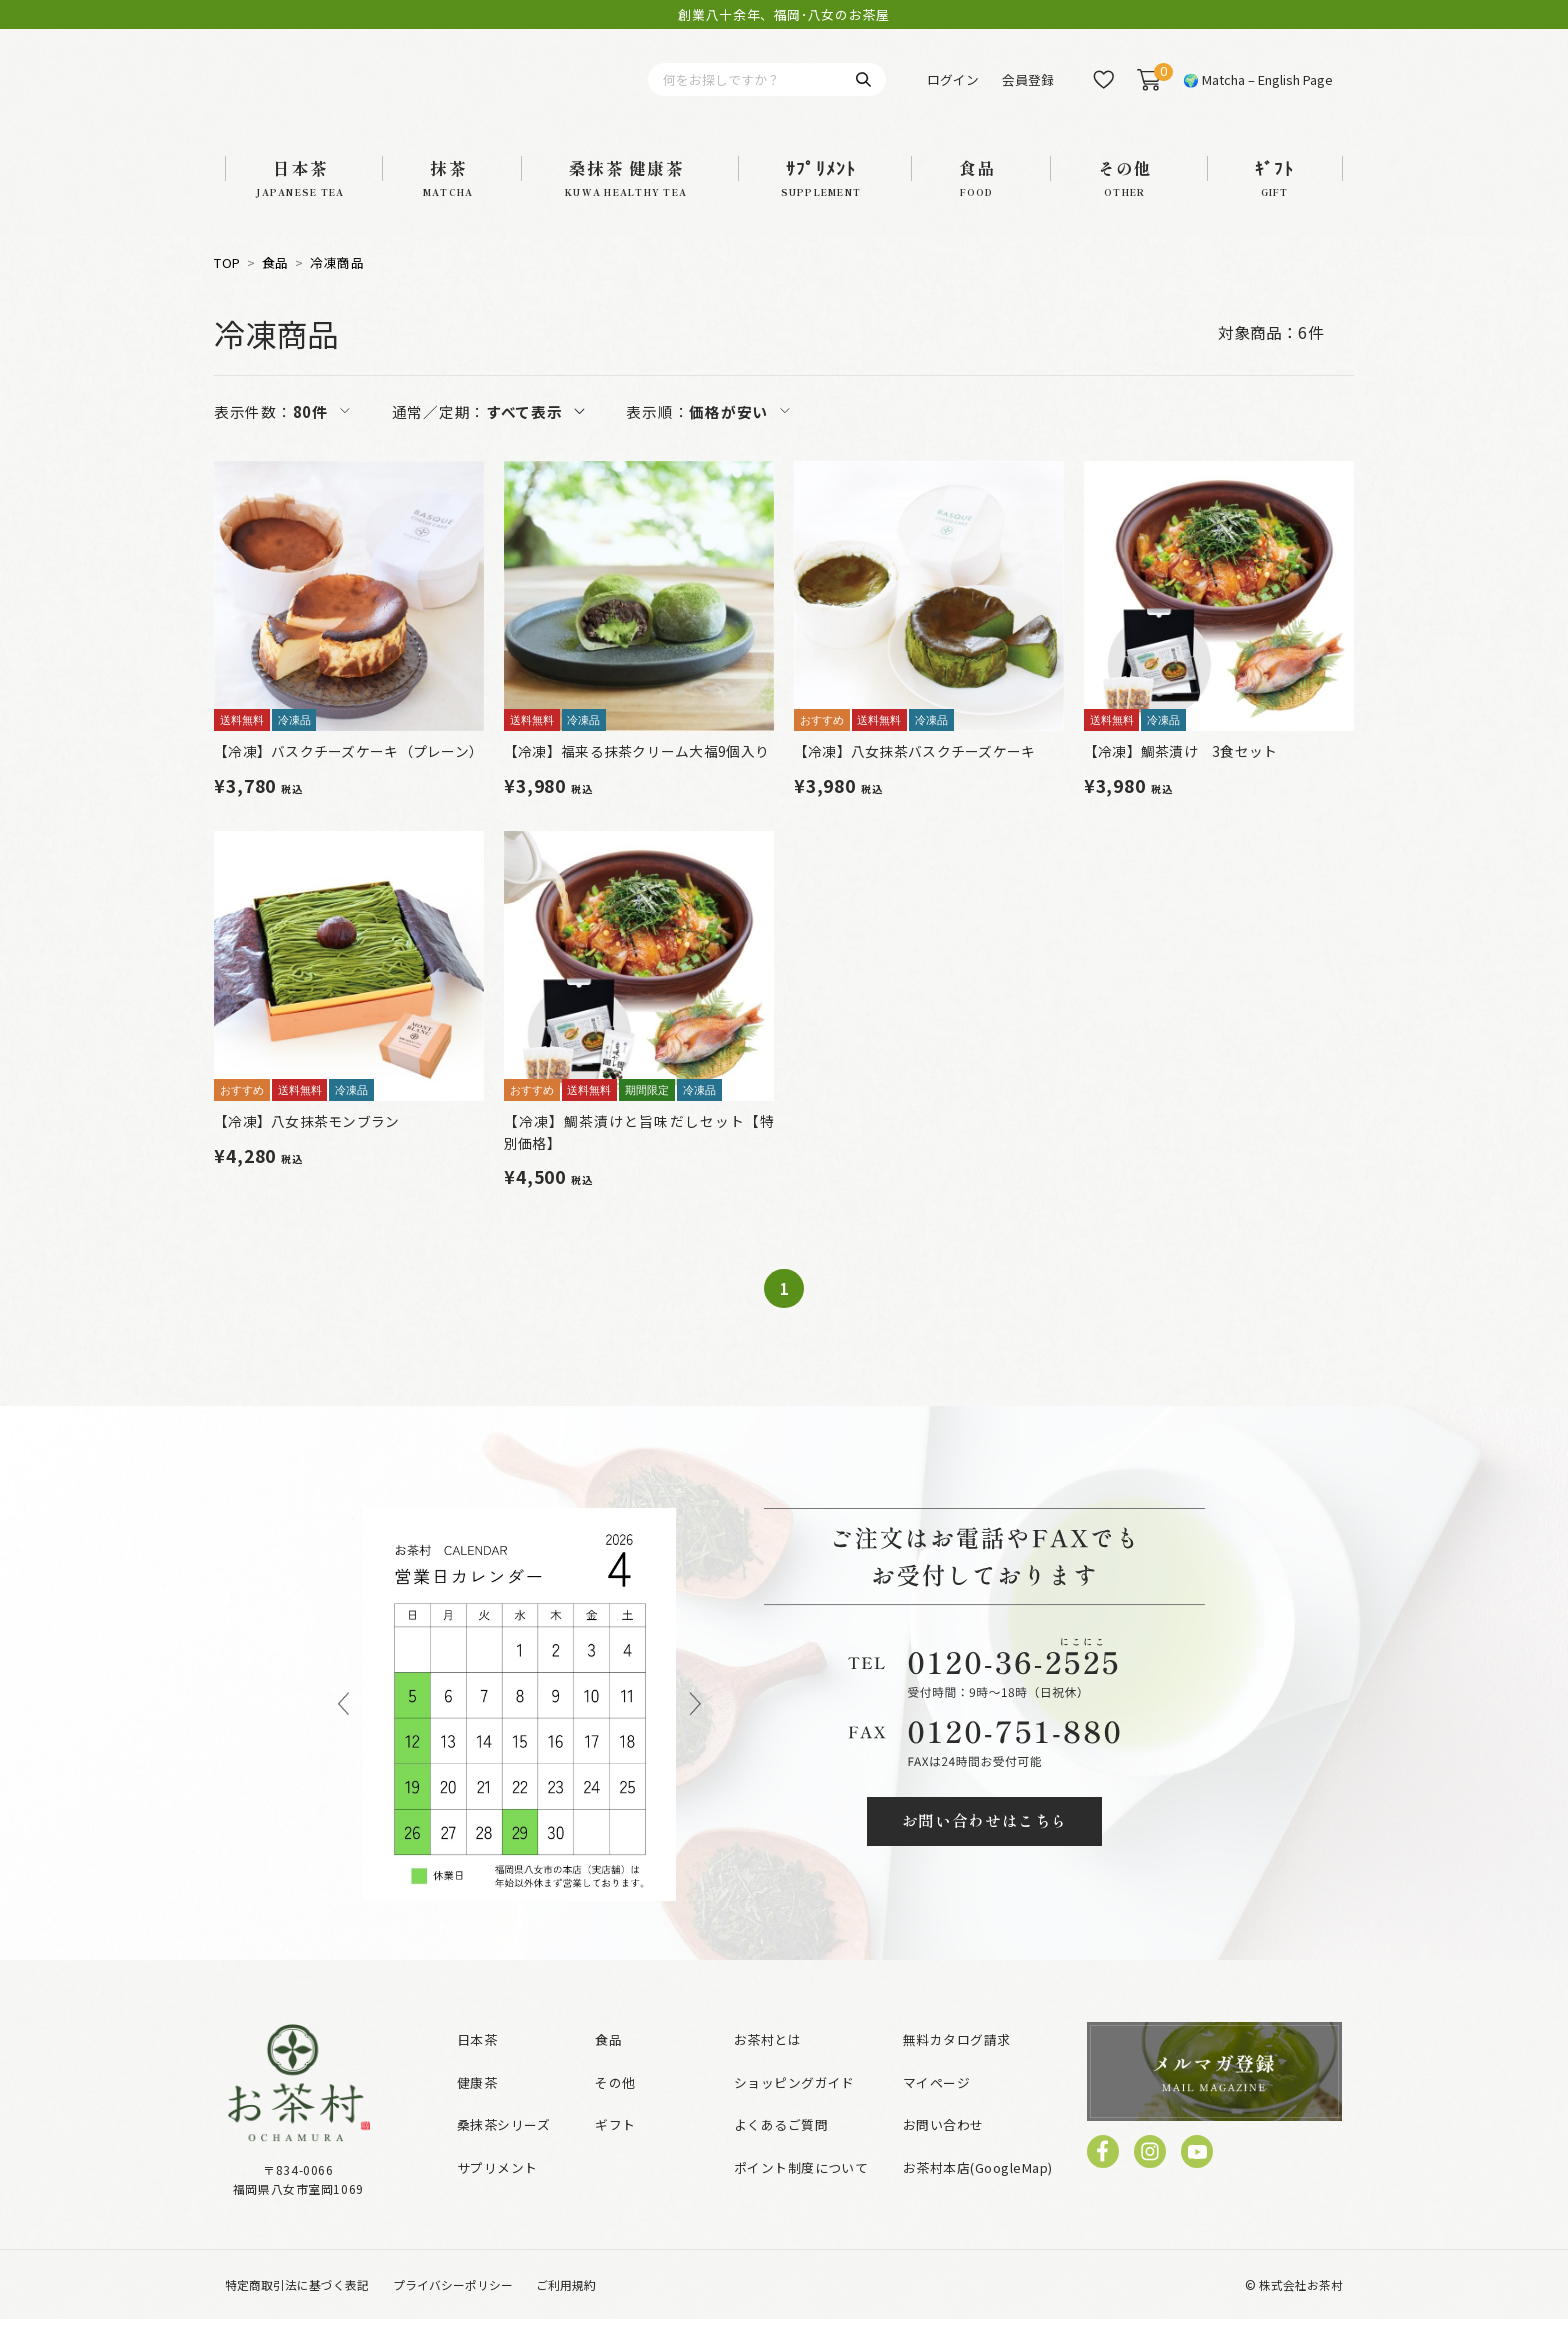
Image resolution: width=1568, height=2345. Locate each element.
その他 (615, 2108)
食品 (275, 288)
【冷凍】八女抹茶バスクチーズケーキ (915, 777)
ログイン (953, 92)
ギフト (615, 2151)
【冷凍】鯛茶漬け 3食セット (1181, 777)
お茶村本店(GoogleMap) (978, 2193)
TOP (227, 288)
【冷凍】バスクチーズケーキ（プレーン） (348, 777)
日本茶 (477, 2065)
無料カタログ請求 (957, 2065)
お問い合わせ (943, 2151)
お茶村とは (767, 2065)
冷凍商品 (337, 288)
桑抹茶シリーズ (503, 2151)
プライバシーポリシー (453, 2310)
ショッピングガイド (794, 2108)
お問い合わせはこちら (985, 1847)
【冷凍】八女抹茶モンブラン (307, 1147)
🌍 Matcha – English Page (1258, 92)
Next (695, 1730)
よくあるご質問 (781, 2151)
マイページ (936, 2108)
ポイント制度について (801, 2193)
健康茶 (477, 2108)
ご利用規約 (566, 2310)
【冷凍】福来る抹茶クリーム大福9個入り (636, 777)
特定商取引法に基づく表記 (297, 2310)
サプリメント (497, 2193)
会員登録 (1028, 92)
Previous (343, 1730)
